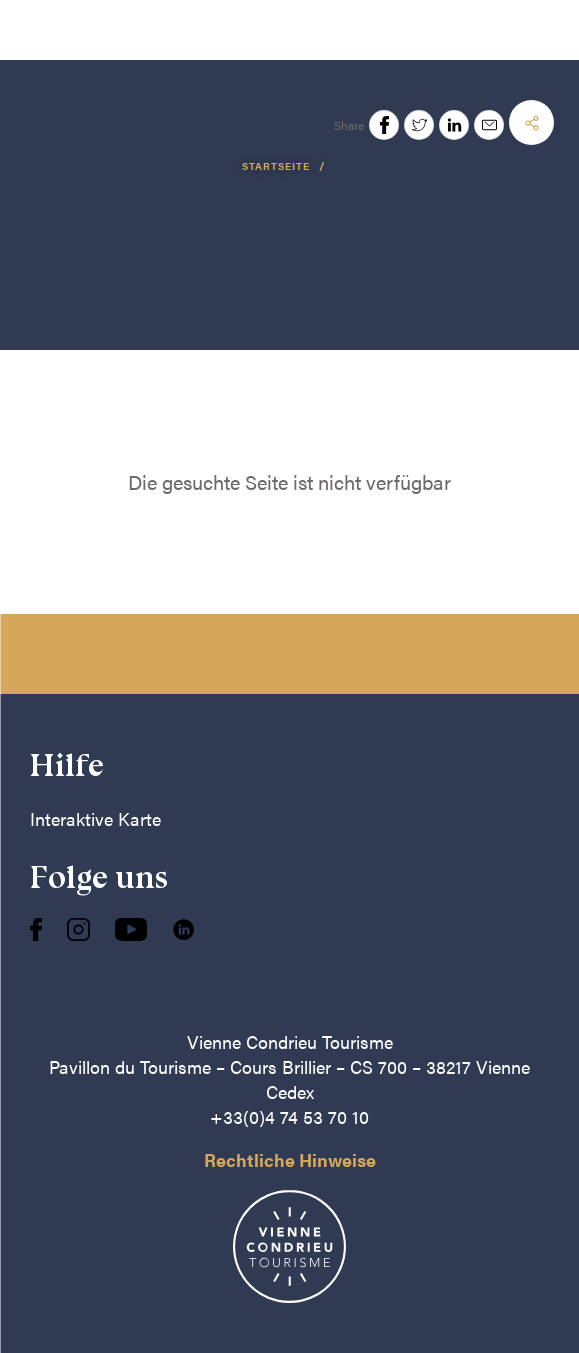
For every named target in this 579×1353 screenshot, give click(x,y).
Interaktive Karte (95, 818)
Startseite (277, 166)
